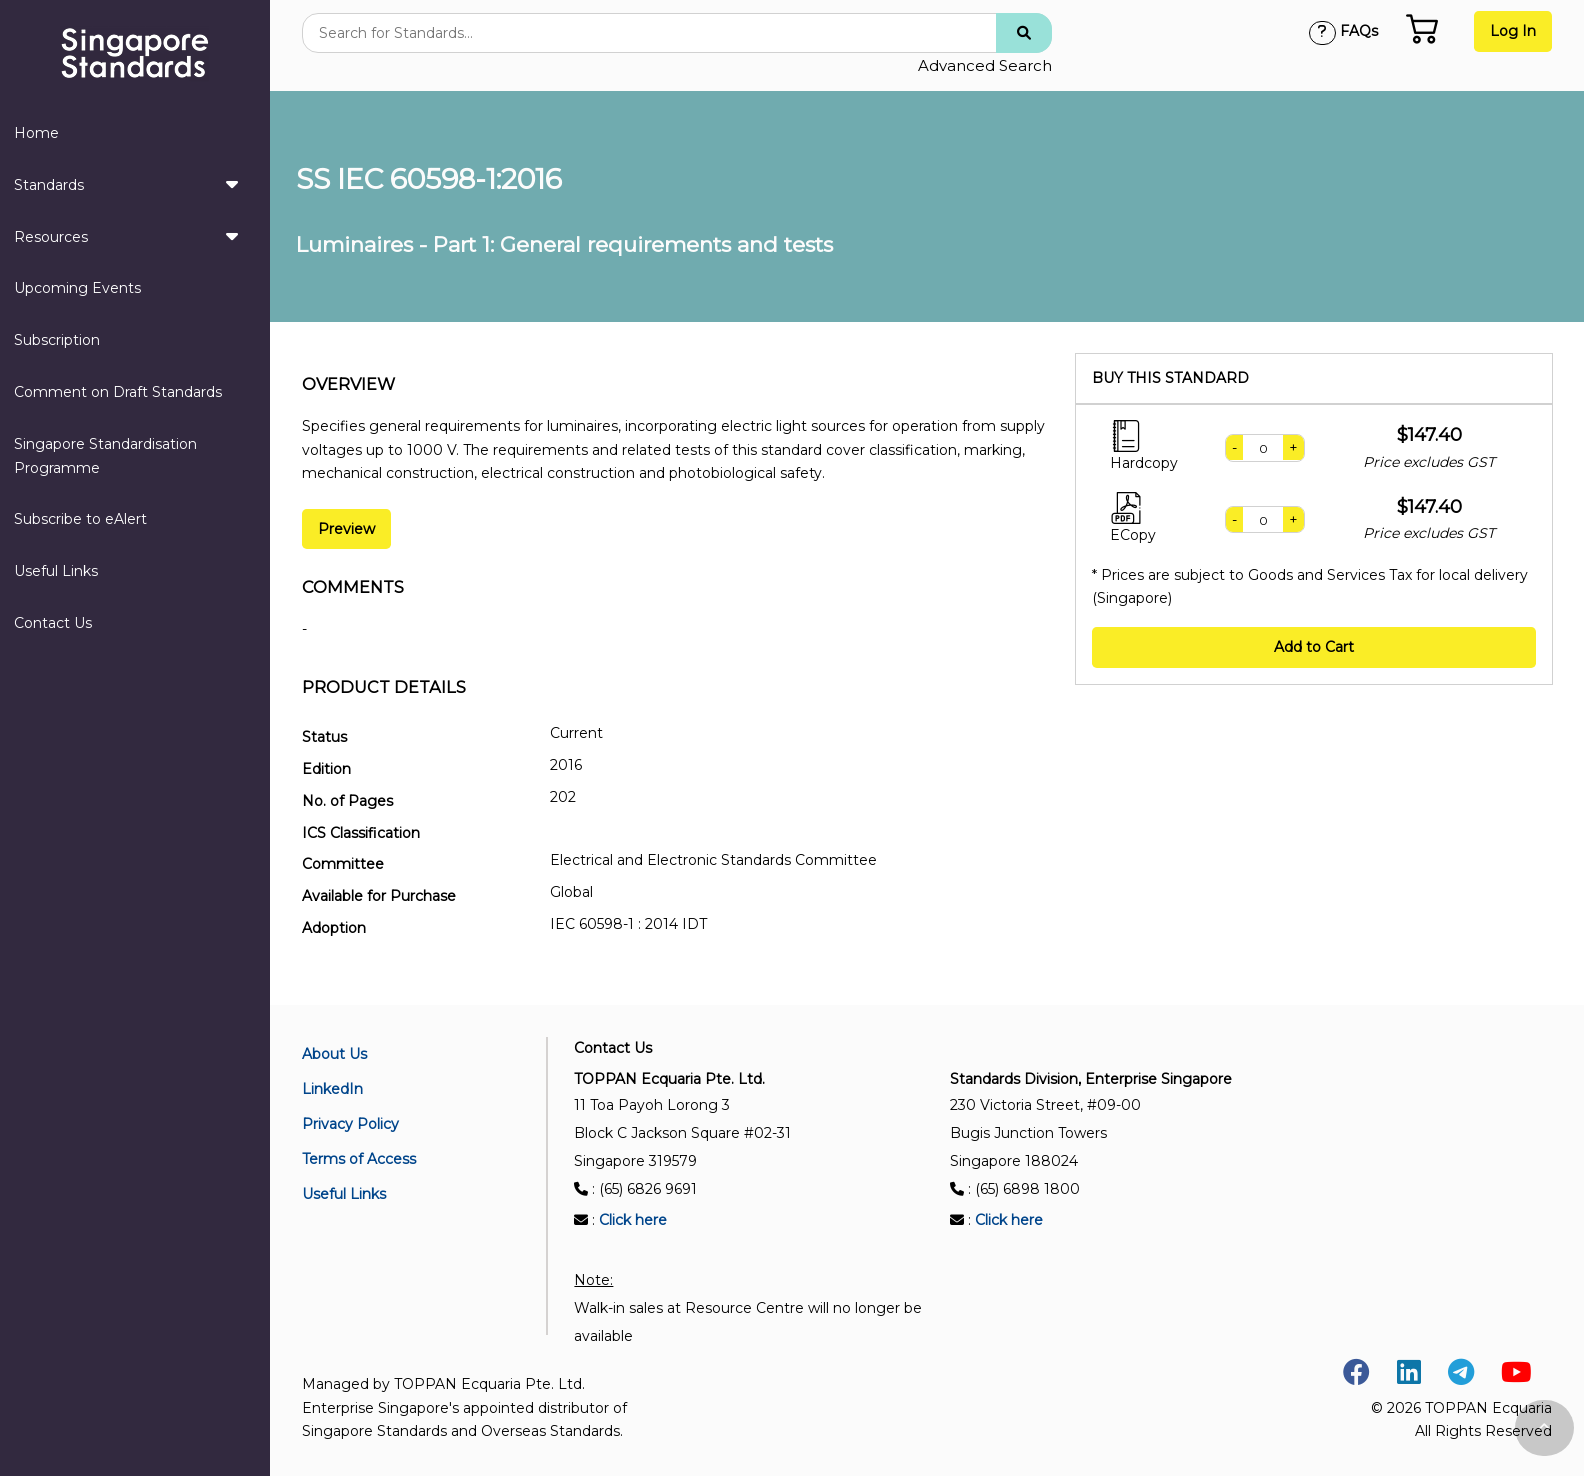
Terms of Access (359, 1159)
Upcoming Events (77, 288)
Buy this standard (1170, 378)
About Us (334, 1054)
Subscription (57, 340)
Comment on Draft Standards (118, 392)
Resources (126, 236)
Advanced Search (985, 65)
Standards (126, 184)
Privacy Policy (350, 1124)
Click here (633, 1220)
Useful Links (56, 571)
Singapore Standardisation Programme (105, 456)
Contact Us (53, 623)
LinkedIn (332, 1089)
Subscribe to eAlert (80, 519)
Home (36, 133)
